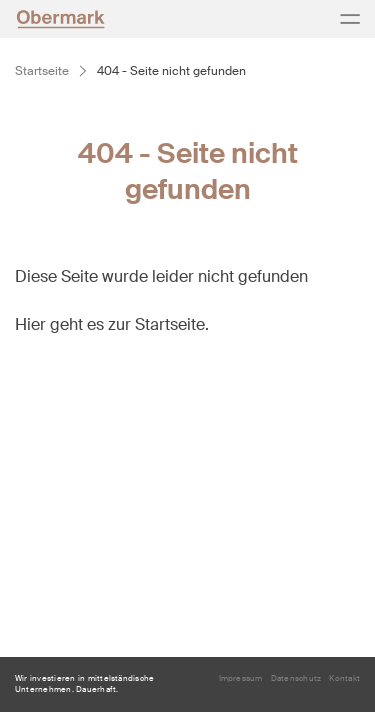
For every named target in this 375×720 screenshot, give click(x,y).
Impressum (241, 678)
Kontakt (344, 678)
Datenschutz (296, 678)
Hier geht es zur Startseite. (112, 324)
